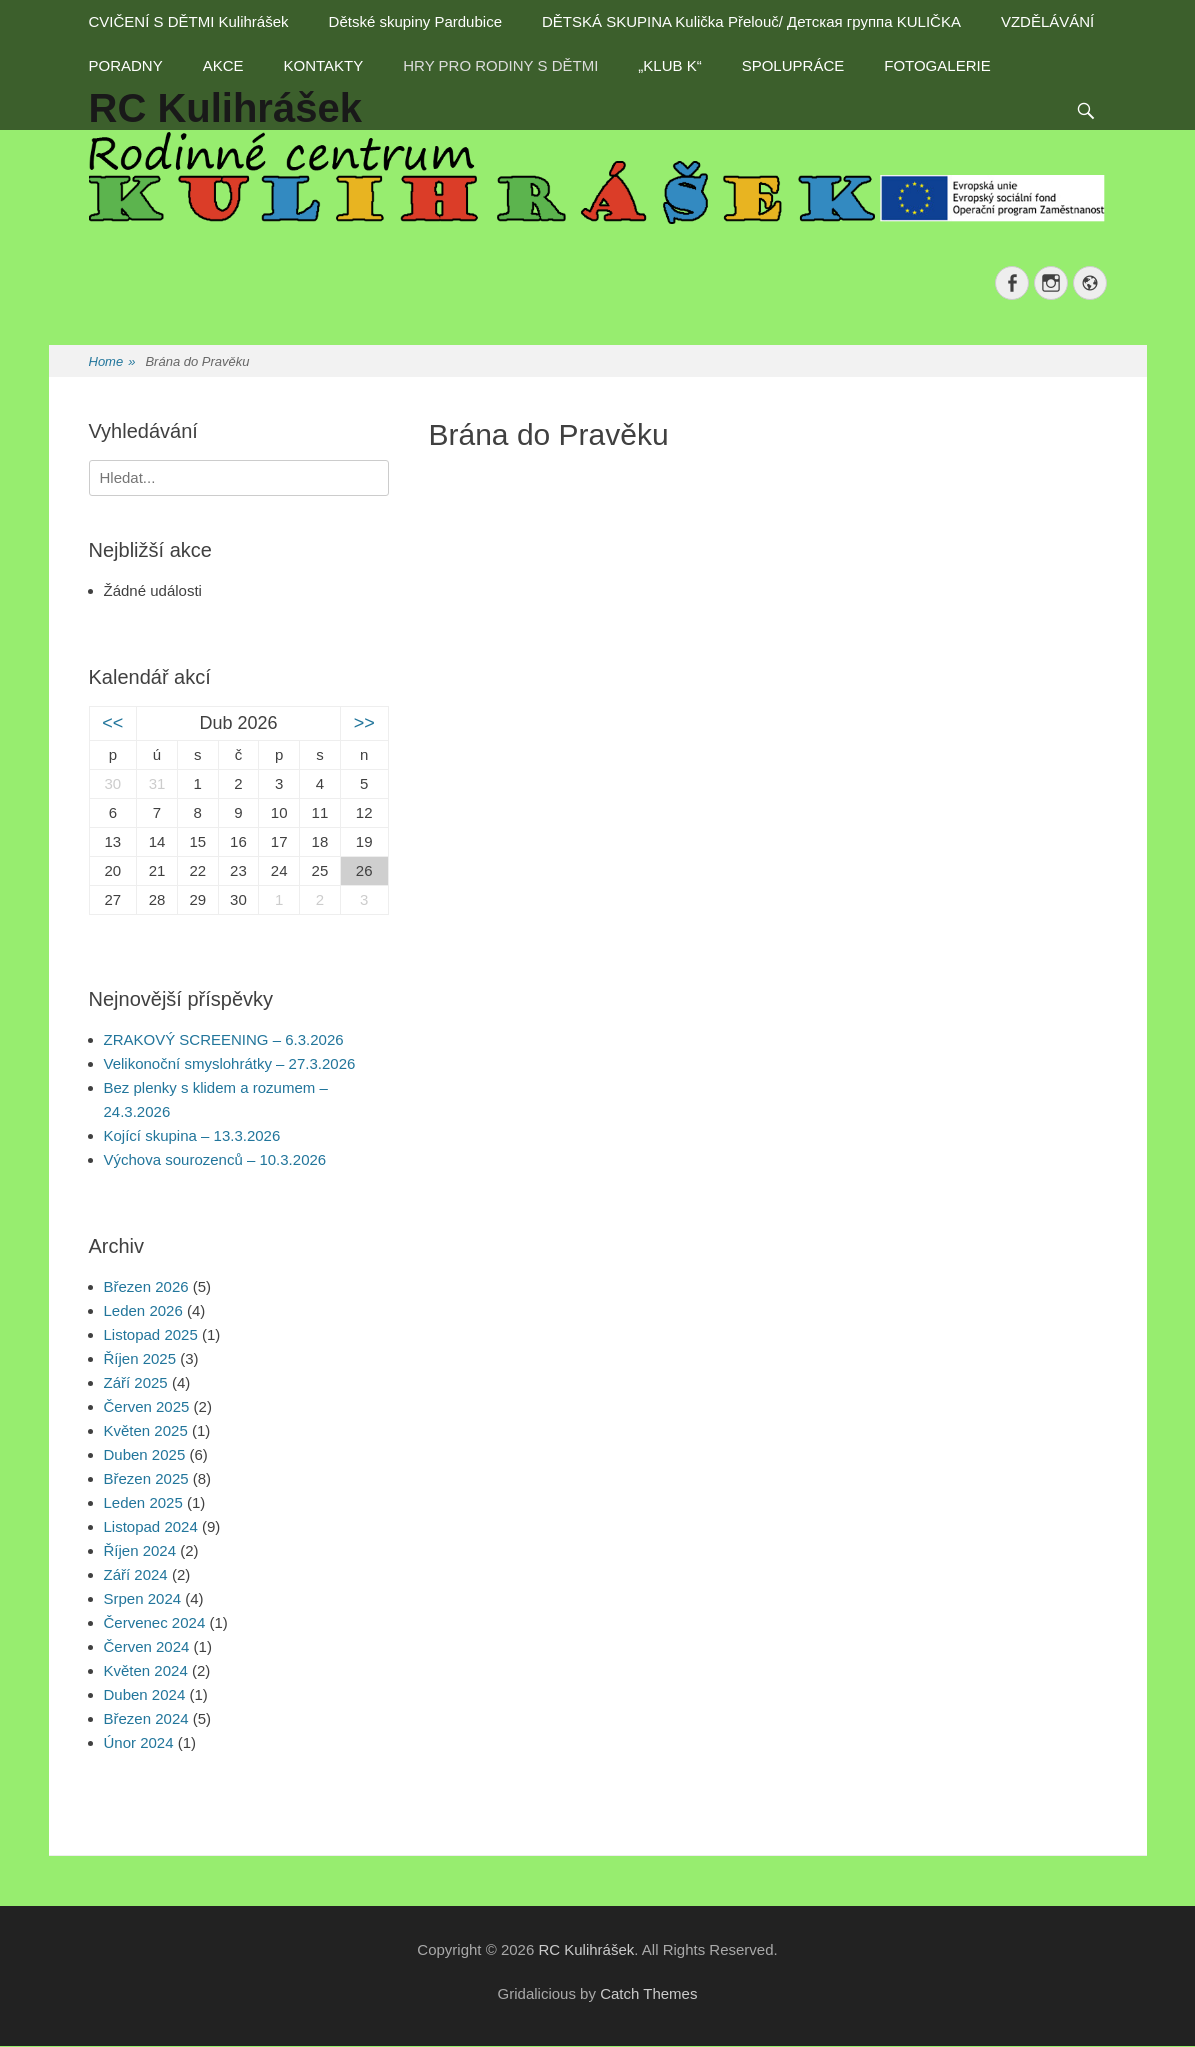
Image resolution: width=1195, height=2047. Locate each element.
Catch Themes (648, 1993)
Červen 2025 (147, 1406)
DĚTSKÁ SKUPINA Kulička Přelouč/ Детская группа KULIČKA (751, 21)
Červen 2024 (147, 1646)
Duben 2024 (145, 1694)
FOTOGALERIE (937, 65)
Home (112, 362)
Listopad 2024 (151, 1526)
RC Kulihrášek (586, 1949)
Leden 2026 (143, 1310)
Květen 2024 (146, 1670)
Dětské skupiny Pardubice (415, 21)
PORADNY (126, 65)
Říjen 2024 (140, 1550)
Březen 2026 (146, 1286)
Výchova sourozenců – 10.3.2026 (215, 1159)
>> (364, 723)
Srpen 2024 (143, 1598)
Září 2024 (136, 1574)
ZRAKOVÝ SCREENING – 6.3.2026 (224, 1039)
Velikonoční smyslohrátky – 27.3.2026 (230, 1063)
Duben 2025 (145, 1454)
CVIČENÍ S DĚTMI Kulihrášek (189, 21)
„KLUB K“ (669, 65)
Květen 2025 (146, 1430)
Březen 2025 (146, 1478)
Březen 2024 (146, 1718)
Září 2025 (136, 1382)
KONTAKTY (324, 65)
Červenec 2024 (155, 1622)
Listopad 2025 (151, 1334)
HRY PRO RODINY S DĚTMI (500, 65)
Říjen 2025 (140, 1358)
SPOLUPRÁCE (793, 65)
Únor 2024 (139, 1742)
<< (112, 723)
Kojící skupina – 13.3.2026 (192, 1135)
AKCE (223, 65)
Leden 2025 (143, 1502)
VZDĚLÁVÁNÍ (1047, 21)
